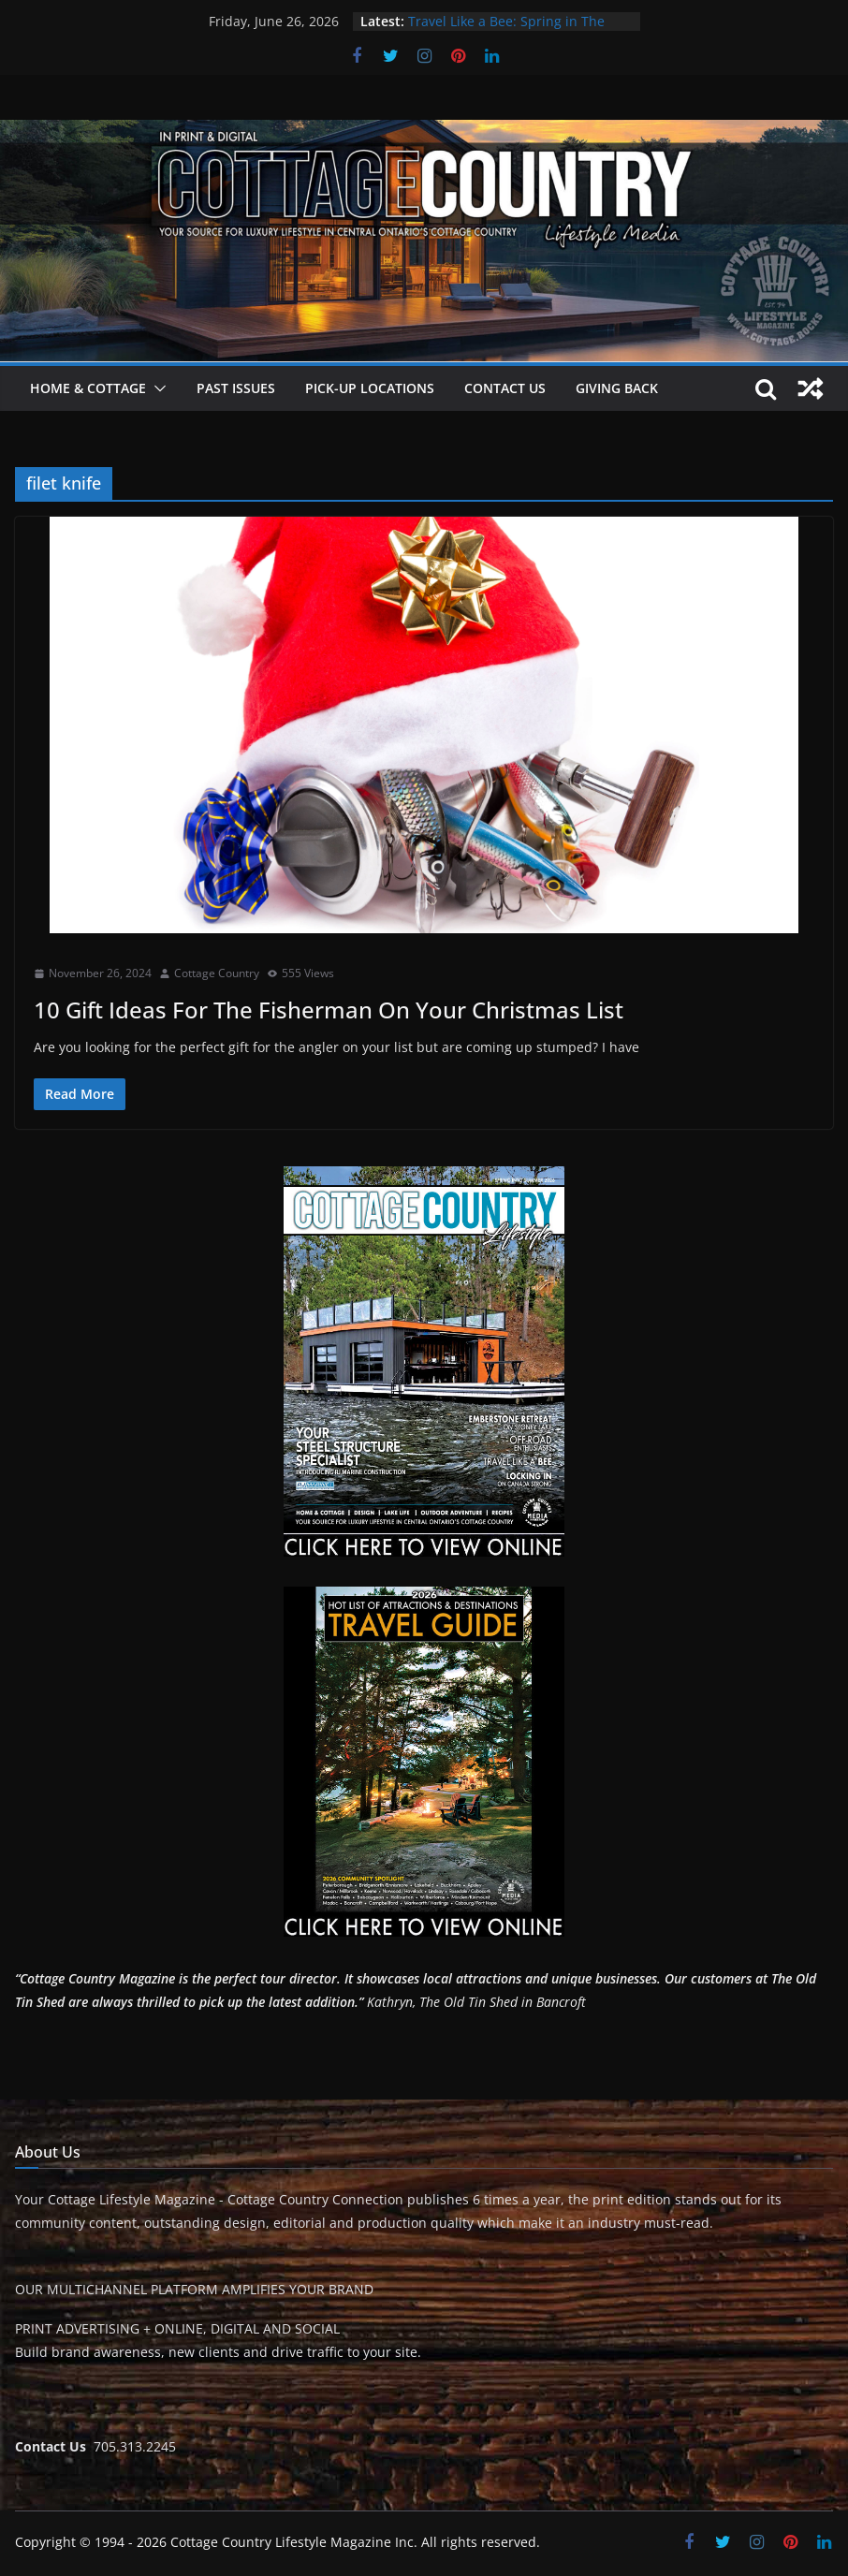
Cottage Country (216, 973)
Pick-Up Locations (369, 388)
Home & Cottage (88, 388)
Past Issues (236, 388)
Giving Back (617, 388)
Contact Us (505, 388)
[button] (156, 388)
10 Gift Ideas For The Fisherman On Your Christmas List (331, 1009)
